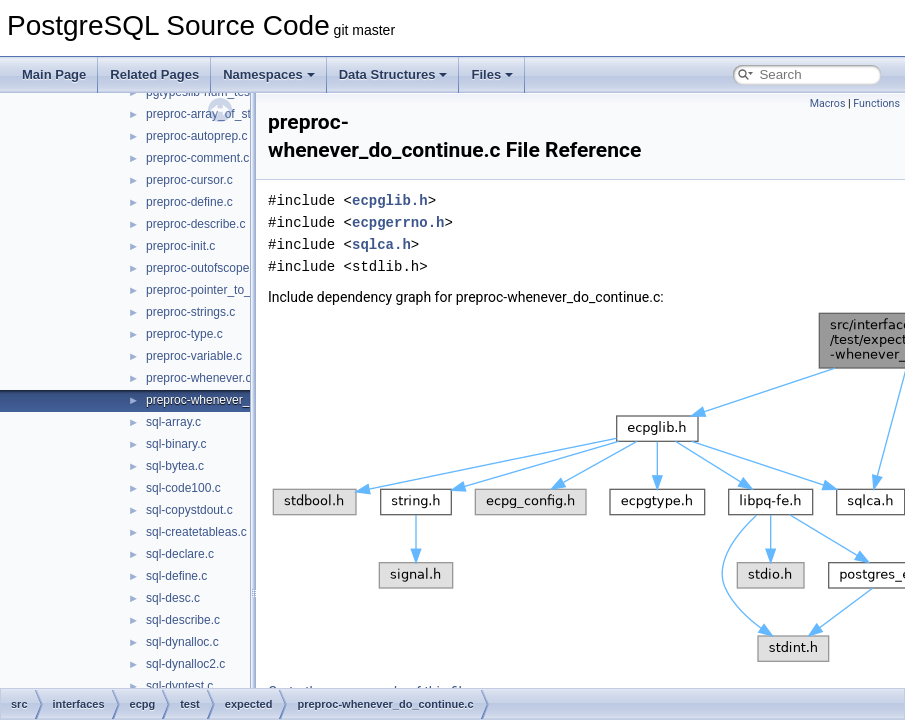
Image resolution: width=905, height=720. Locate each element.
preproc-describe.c (195, 224)
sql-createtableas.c (196, 532)
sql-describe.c (183, 620)
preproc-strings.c (190, 312)
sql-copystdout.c (189, 510)
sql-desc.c (173, 598)
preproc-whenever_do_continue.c (235, 400)
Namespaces (269, 74)
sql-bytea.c (175, 466)
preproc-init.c (180, 246)
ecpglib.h (390, 200)
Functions (876, 103)
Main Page (54, 74)
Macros (828, 103)
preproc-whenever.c (198, 378)
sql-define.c (176, 576)
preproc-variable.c (194, 356)
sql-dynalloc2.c (185, 664)
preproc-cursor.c (189, 180)
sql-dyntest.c (179, 686)
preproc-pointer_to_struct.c (217, 290)
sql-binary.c (176, 444)
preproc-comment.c (197, 158)
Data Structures (393, 74)
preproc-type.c (184, 334)
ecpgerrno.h (398, 222)
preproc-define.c (189, 202)
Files (492, 74)
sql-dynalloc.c (182, 642)
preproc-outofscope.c (202, 268)
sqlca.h (381, 244)
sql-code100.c (183, 488)
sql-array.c (173, 422)
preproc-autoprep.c (196, 136)
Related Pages (154, 74)
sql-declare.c (180, 554)
